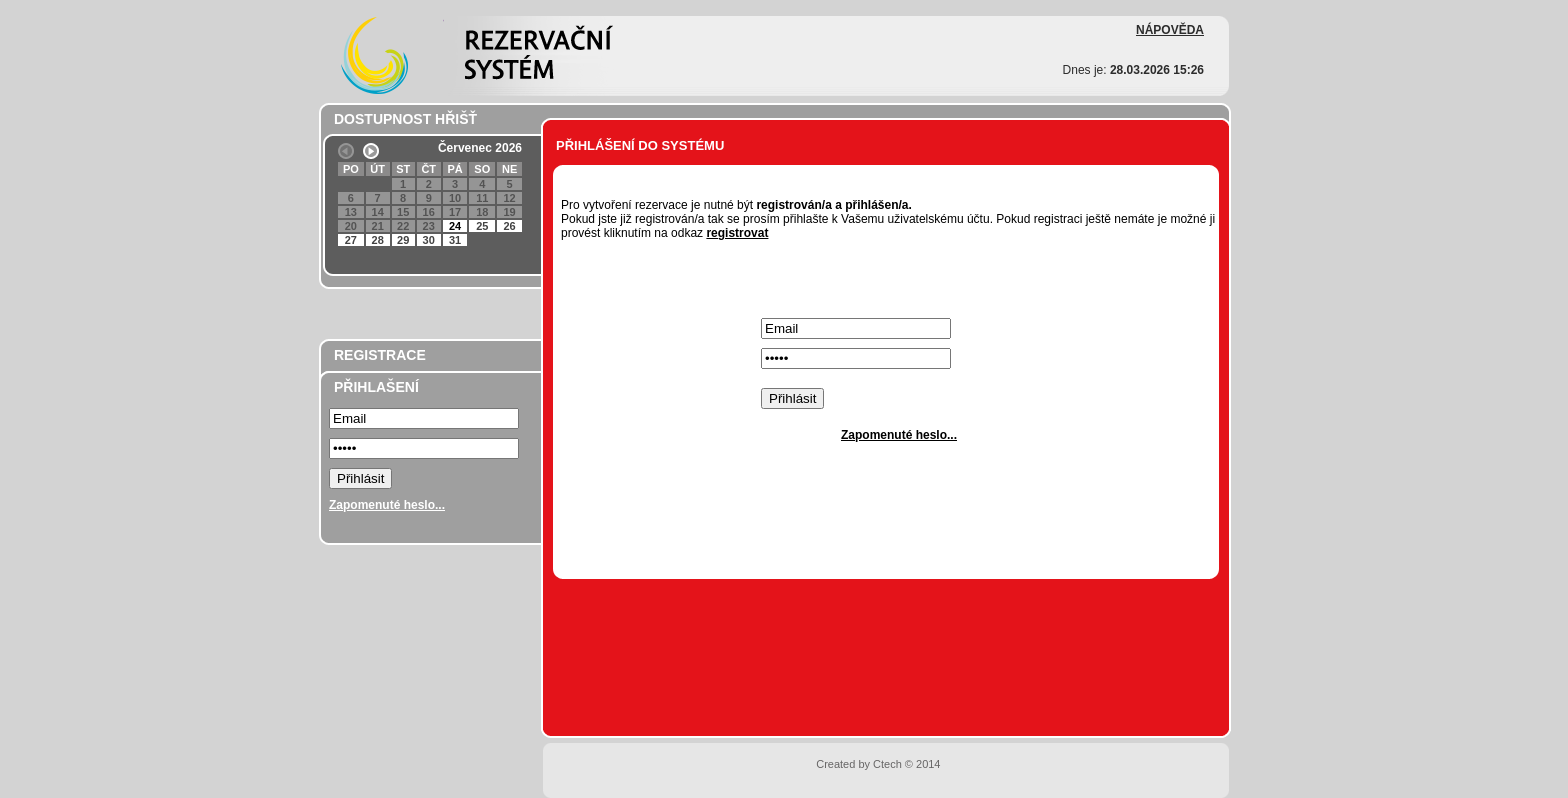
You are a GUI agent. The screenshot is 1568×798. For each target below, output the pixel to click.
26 (509, 226)
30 (429, 240)
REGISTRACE (380, 355)
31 (455, 240)
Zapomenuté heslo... (387, 505)
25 (482, 226)
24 (455, 226)
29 (403, 240)
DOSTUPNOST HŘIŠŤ (405, 119)
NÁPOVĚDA (1170, 30)
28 (378, 240)
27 (351, 240)
